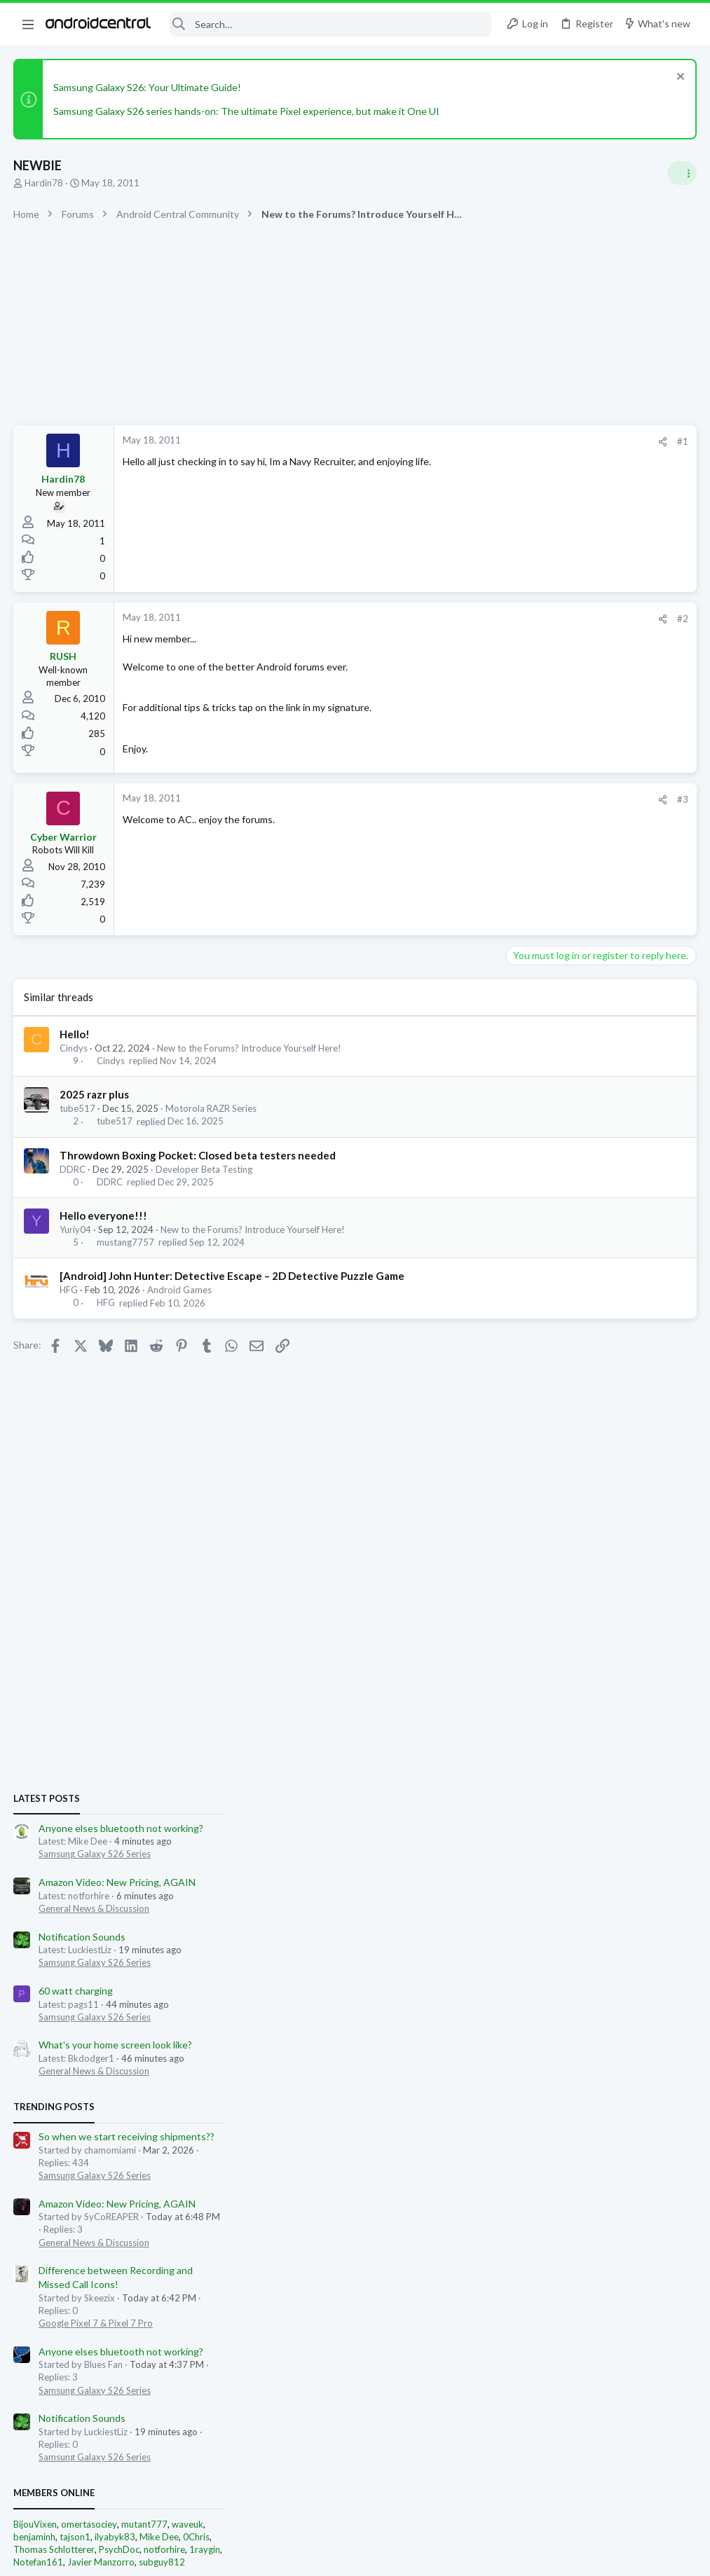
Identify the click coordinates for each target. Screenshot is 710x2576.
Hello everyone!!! (104, 1215)
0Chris (668, 1591)
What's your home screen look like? (587, 1100)
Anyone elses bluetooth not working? (593, 882)
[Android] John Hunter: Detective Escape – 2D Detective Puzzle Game (232, 1275)
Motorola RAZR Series (211, 1108)
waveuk (660, 1578)
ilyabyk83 (587, 1591)
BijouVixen (507, 1578)
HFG (69, 1289)
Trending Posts (526, 1161)
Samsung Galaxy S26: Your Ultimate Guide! (148, 87)
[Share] (437, 441)
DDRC (73, 1169)
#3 (457, 799)
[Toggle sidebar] (681, 173)
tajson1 (547, 1591)
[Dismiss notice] (678, 78)
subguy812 (634, 1616)
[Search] (330, 24)
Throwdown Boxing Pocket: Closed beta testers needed (198, 1155)
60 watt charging (548, 1045)
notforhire (636, 1603)
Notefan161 (510, 1616)
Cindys (74, 1048)
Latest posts (519, 852)
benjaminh (507, 1591)
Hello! (75, 1034)
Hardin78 (44, 182)
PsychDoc (591, 1603)
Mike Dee (631, 1591)
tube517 (78, 1108)
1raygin (677, 1603)
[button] (28, 24)
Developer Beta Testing (204, 1169)
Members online (526, 1547)
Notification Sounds (554, 991)
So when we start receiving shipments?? (599, 1191)
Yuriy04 (76, 1229)
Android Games (180, 1289)
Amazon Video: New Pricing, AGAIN (589, 936)
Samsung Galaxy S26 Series (567, 908)
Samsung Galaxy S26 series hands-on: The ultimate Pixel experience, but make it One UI (247, 111)
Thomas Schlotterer (526, 1603)
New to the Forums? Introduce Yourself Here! (250, 1048)
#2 (457, 618)
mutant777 (617, 1578)
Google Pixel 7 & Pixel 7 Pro (568, 1377)
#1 (457, 441)
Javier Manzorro (573, 1616)
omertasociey (561, 1578)
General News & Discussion (566, 962)
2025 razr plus (95, 1094)
